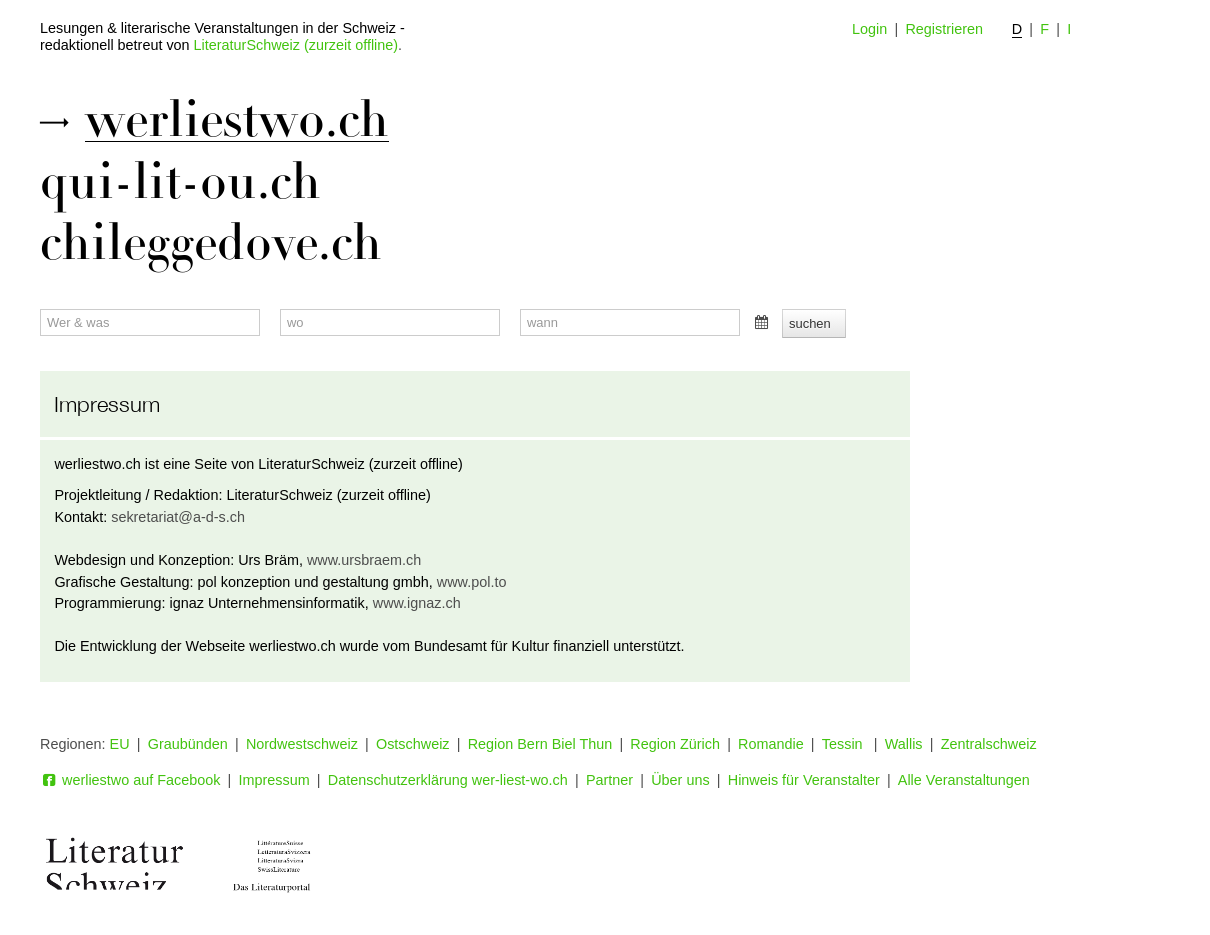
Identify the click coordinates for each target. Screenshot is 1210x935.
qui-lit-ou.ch (180, 182)
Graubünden (188, 744)
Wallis (904, 744)
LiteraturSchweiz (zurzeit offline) (296, 45)
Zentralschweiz (989, 744)
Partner (609, 780)
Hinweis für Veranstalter (804, 780)
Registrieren (944, 29)
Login (869, 29)
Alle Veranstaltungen (964, 780)
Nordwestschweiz (302, 744)
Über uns (680, 780)
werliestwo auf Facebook (130, 780)
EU (120, 744)
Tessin (844, 744)
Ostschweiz (413, 744)
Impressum (274, 780)
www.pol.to (472, 582)
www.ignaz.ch (417, 603)
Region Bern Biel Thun (540, 744)
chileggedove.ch (211, 243)
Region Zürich (675, 744)
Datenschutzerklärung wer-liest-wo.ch (448, 780)
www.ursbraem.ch (364, 560)
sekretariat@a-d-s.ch (178, 517)
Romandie (771, 744)
